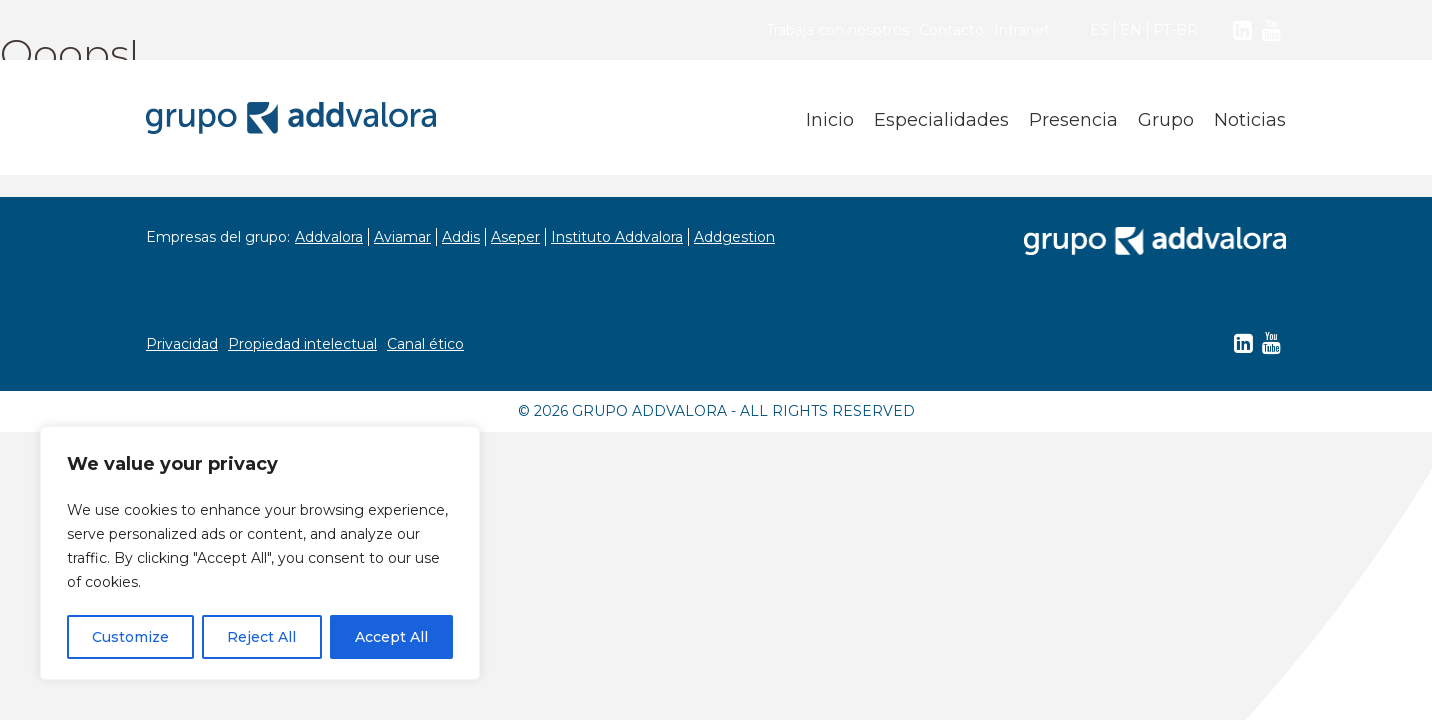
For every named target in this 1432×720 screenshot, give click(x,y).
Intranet (1022, 30)
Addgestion (734, 237)
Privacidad (182, 344)
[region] (260, 553)
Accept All (391, 637)
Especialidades (941, 120)
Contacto (951, 30)
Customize (130, 637)
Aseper (515, 237)
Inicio (830, 120)
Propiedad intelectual (302, 344)
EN (1131, 30)
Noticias (1250, 120)
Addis (461, 237)
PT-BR (1175, 30)
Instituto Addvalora (617, 237)
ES (1099, 30)
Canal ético (425, 344)
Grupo (1166, 120)
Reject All (261, 637)
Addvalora (329, 237)
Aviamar (402, 237)
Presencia (1073, 120)
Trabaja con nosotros (837, 30)
